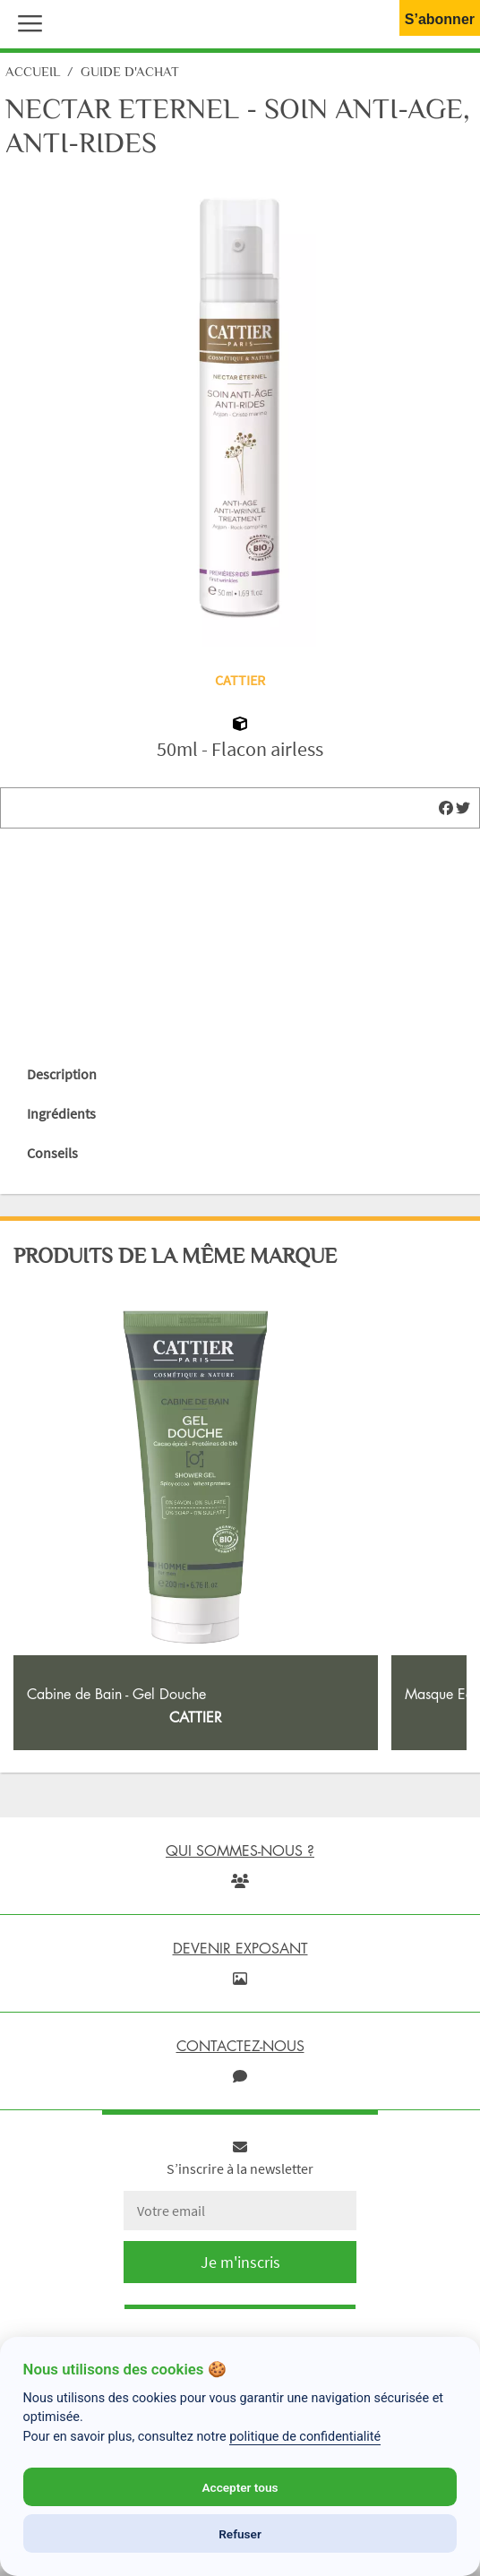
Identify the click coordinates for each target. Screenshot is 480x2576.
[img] (446, 808)
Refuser (240, 2534)
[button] (26, 21)
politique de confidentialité (305, 2436)
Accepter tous (239, 2487)
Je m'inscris (240, 2262)
